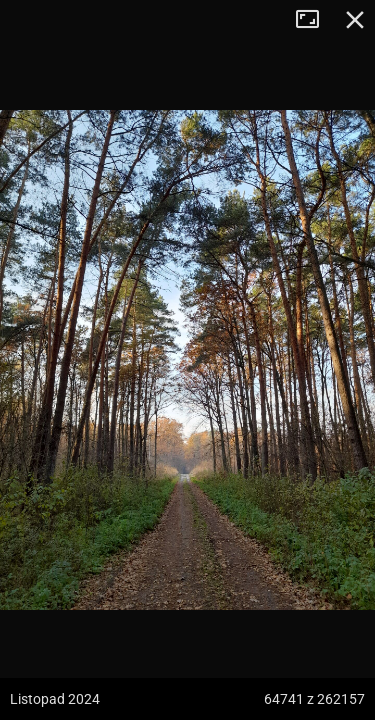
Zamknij (355, 20)
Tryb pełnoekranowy (315, 20)
